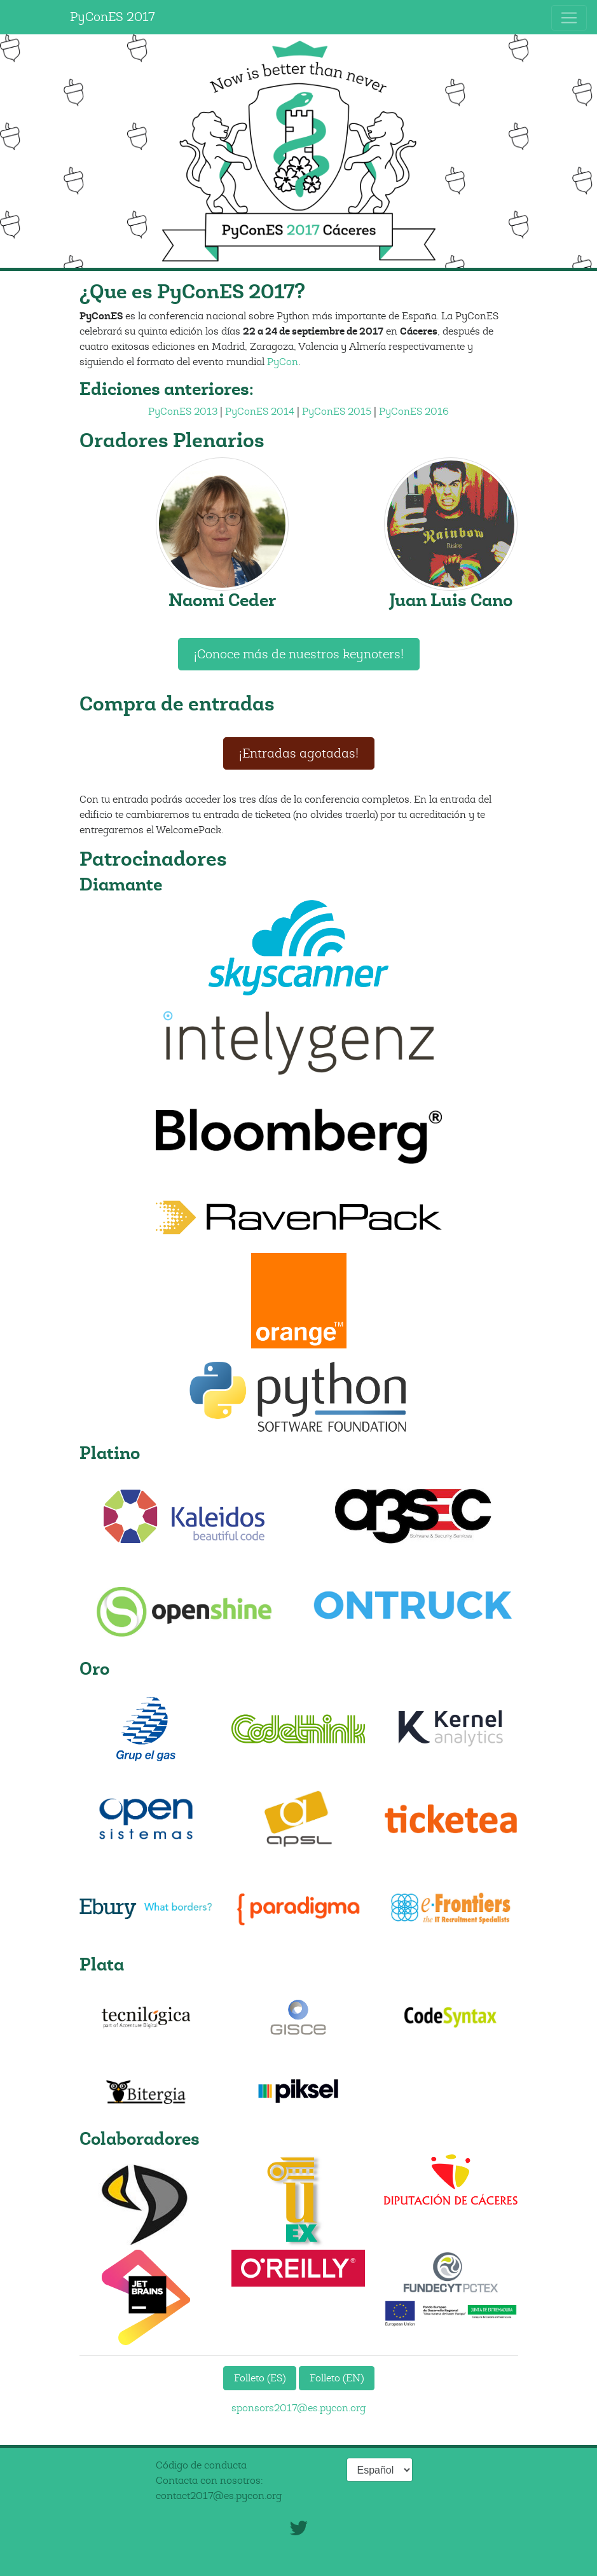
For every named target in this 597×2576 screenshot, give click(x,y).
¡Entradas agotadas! (299, 753)
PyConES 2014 (259, 411)
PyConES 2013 (182, 411)
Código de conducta (201, 2465)
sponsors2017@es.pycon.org (298, 2408)
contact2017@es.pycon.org (219, 2495)
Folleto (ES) (259, 2378)
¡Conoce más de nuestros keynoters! (299, 654)
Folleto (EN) (337, 2378)
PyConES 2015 (336, 411)
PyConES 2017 (112, 17)
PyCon (282, 362)
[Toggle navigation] (569, 18)
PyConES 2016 (414, 411)
